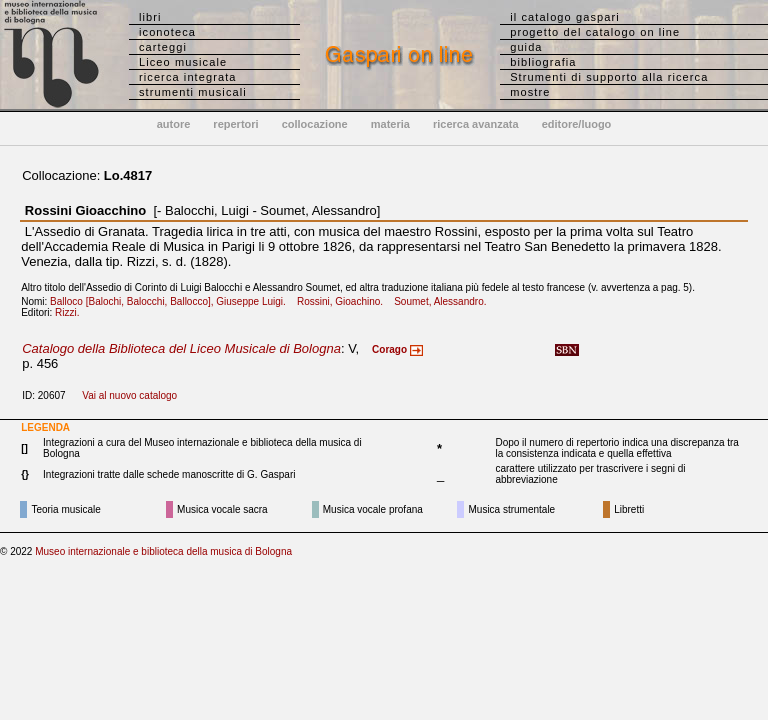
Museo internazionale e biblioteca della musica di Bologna (163, 551)
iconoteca (167, 32)
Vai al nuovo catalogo (129, 395)
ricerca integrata (188, 77)
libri (150, 17)
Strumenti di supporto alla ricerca (609, 77)
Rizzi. (71, 312)
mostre (530, 92)
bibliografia (543, 62)
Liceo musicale (183, 62)
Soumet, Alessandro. (444, 301)
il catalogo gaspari (565, 17)
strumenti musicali (193, 92)
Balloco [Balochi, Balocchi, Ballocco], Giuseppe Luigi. (172, 301)
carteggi (163, 47)
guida (526, 47)
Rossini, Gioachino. (344, 301)
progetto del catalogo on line (595, 32)
